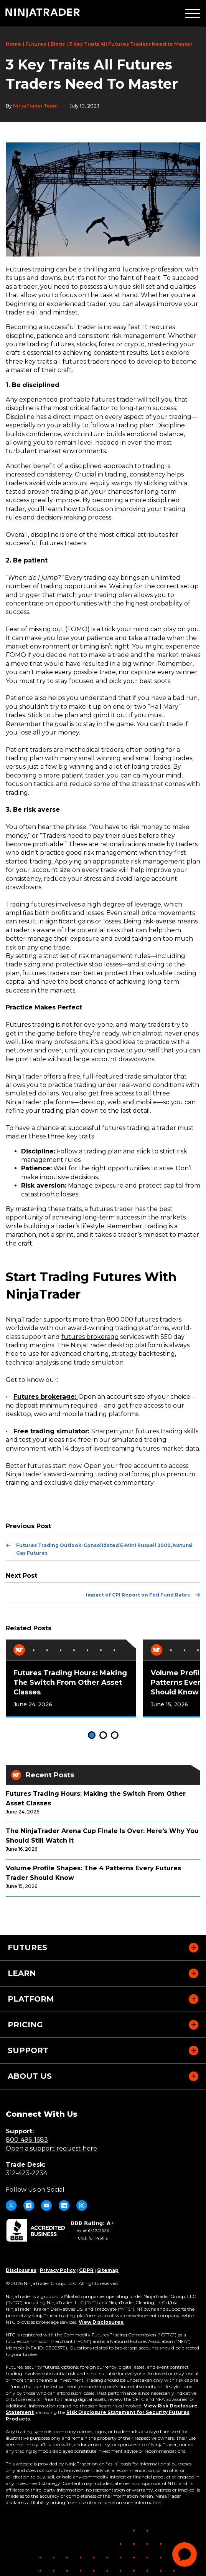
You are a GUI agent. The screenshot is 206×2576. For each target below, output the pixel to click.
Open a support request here (51, 2148)
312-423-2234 (26, 2173)
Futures (35, 44)
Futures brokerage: (45, 1396)
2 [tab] (103, 1735)
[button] (192, 13)
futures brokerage (90, 1336)
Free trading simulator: (51, 1431)
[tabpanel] (71, 1678)
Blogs (57, 44)
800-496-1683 (27, 2139)
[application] (184, 2554)
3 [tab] (115, 1735)
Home (13, 44)
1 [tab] (92, 1735)
